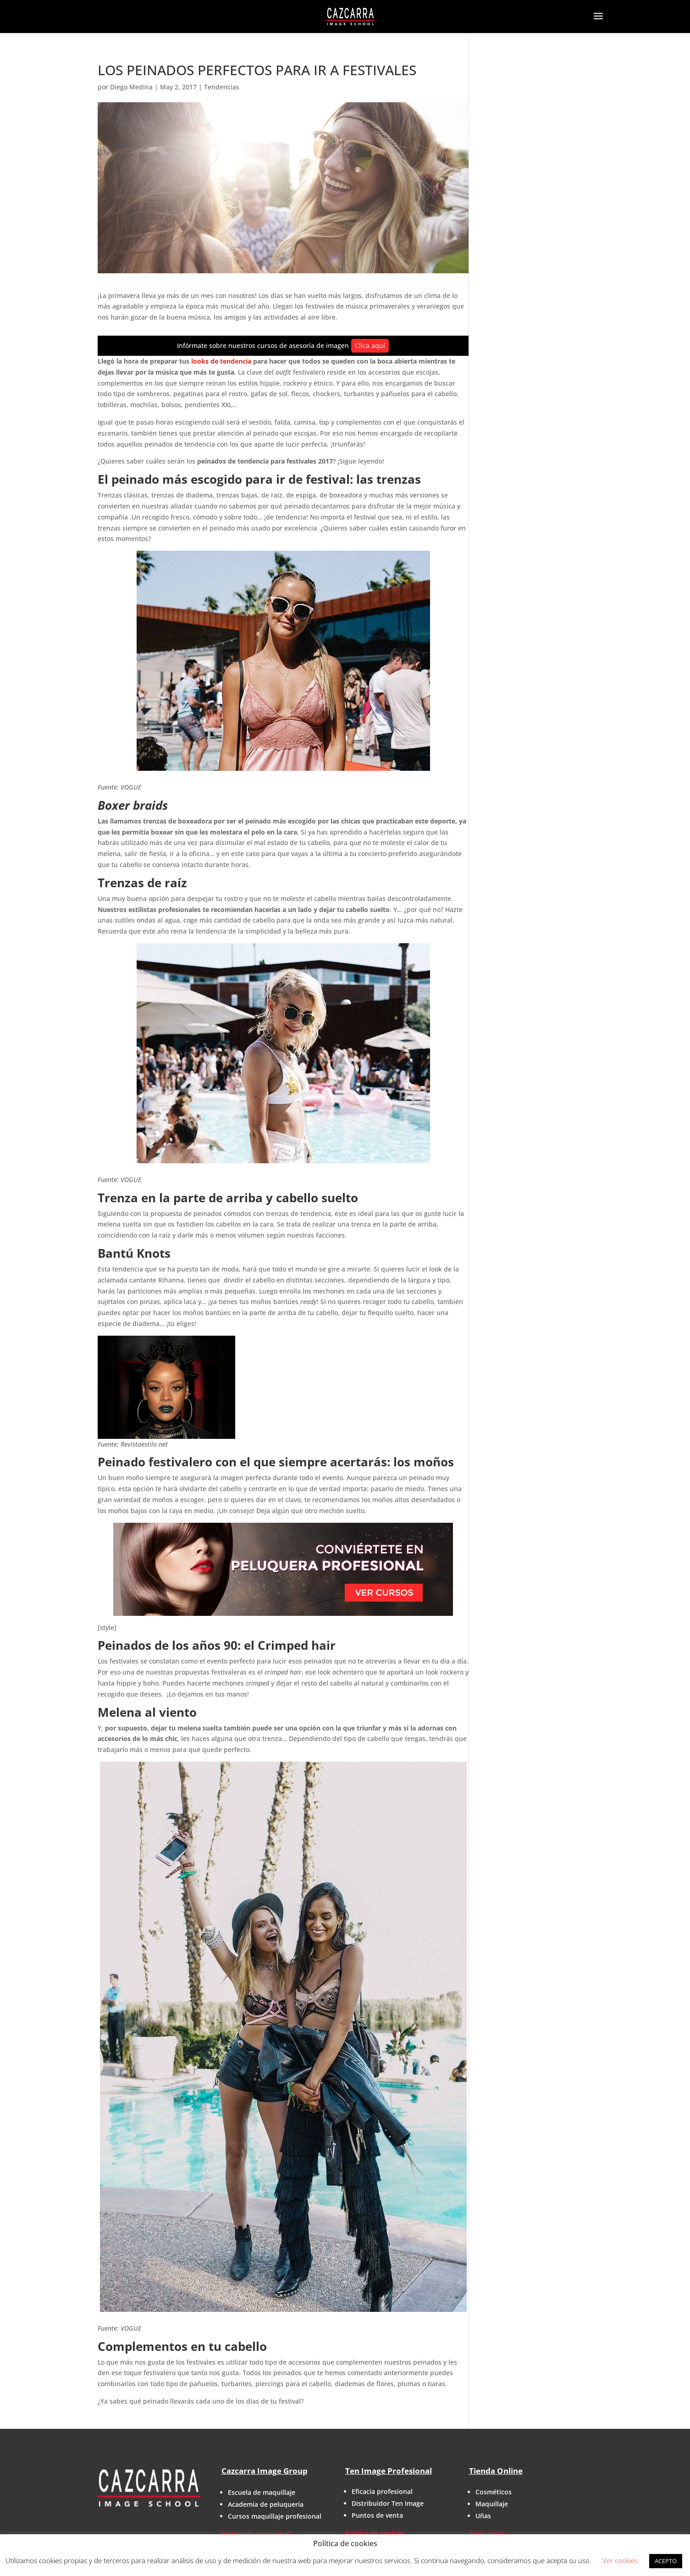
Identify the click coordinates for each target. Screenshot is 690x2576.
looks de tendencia (221, 361)
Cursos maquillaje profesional (274, 2516)
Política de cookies (374, 2533)
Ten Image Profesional (388, 2470)
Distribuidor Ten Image (388, 2503)
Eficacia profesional (382, 2491)
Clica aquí (370, 345)
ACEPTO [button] (666, 2561)
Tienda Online (496, 2470)
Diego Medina (131, 87)
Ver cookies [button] (620, 2560)
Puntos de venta (377, 2515)
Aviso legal (486, 2533)
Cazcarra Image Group (264, 2470)
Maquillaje (491, 2503)
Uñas (483, 2515)
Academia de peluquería (266, 2504)
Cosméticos (493, 2492)
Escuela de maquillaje (261, 2492)
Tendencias (221, 87)
